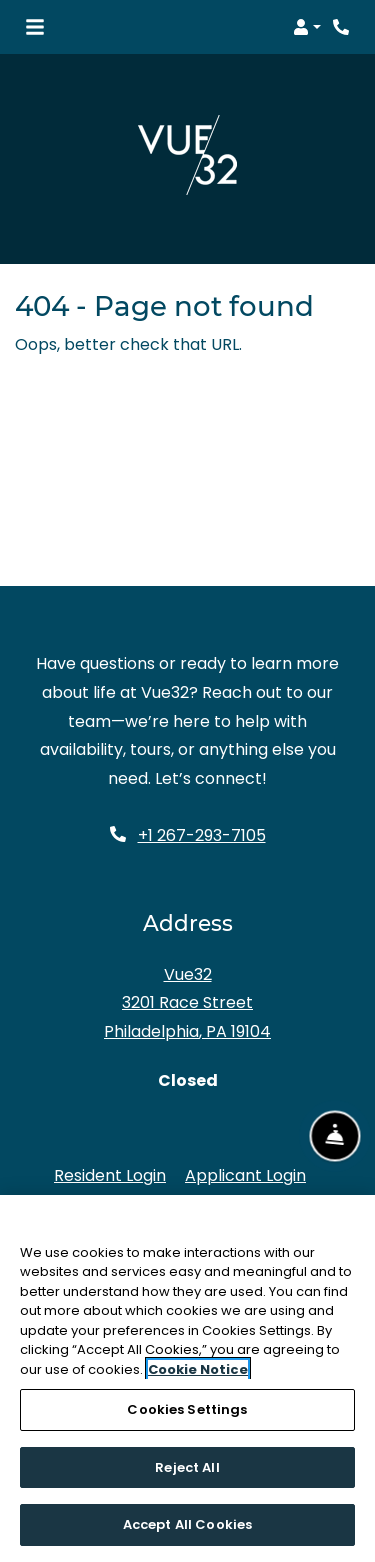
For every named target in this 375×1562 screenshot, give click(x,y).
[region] (187, 1378)
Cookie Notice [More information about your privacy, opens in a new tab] (198, 1369)
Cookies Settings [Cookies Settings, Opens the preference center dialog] (187, 1409)
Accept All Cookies (187, 1524)
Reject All (187, 1467)
